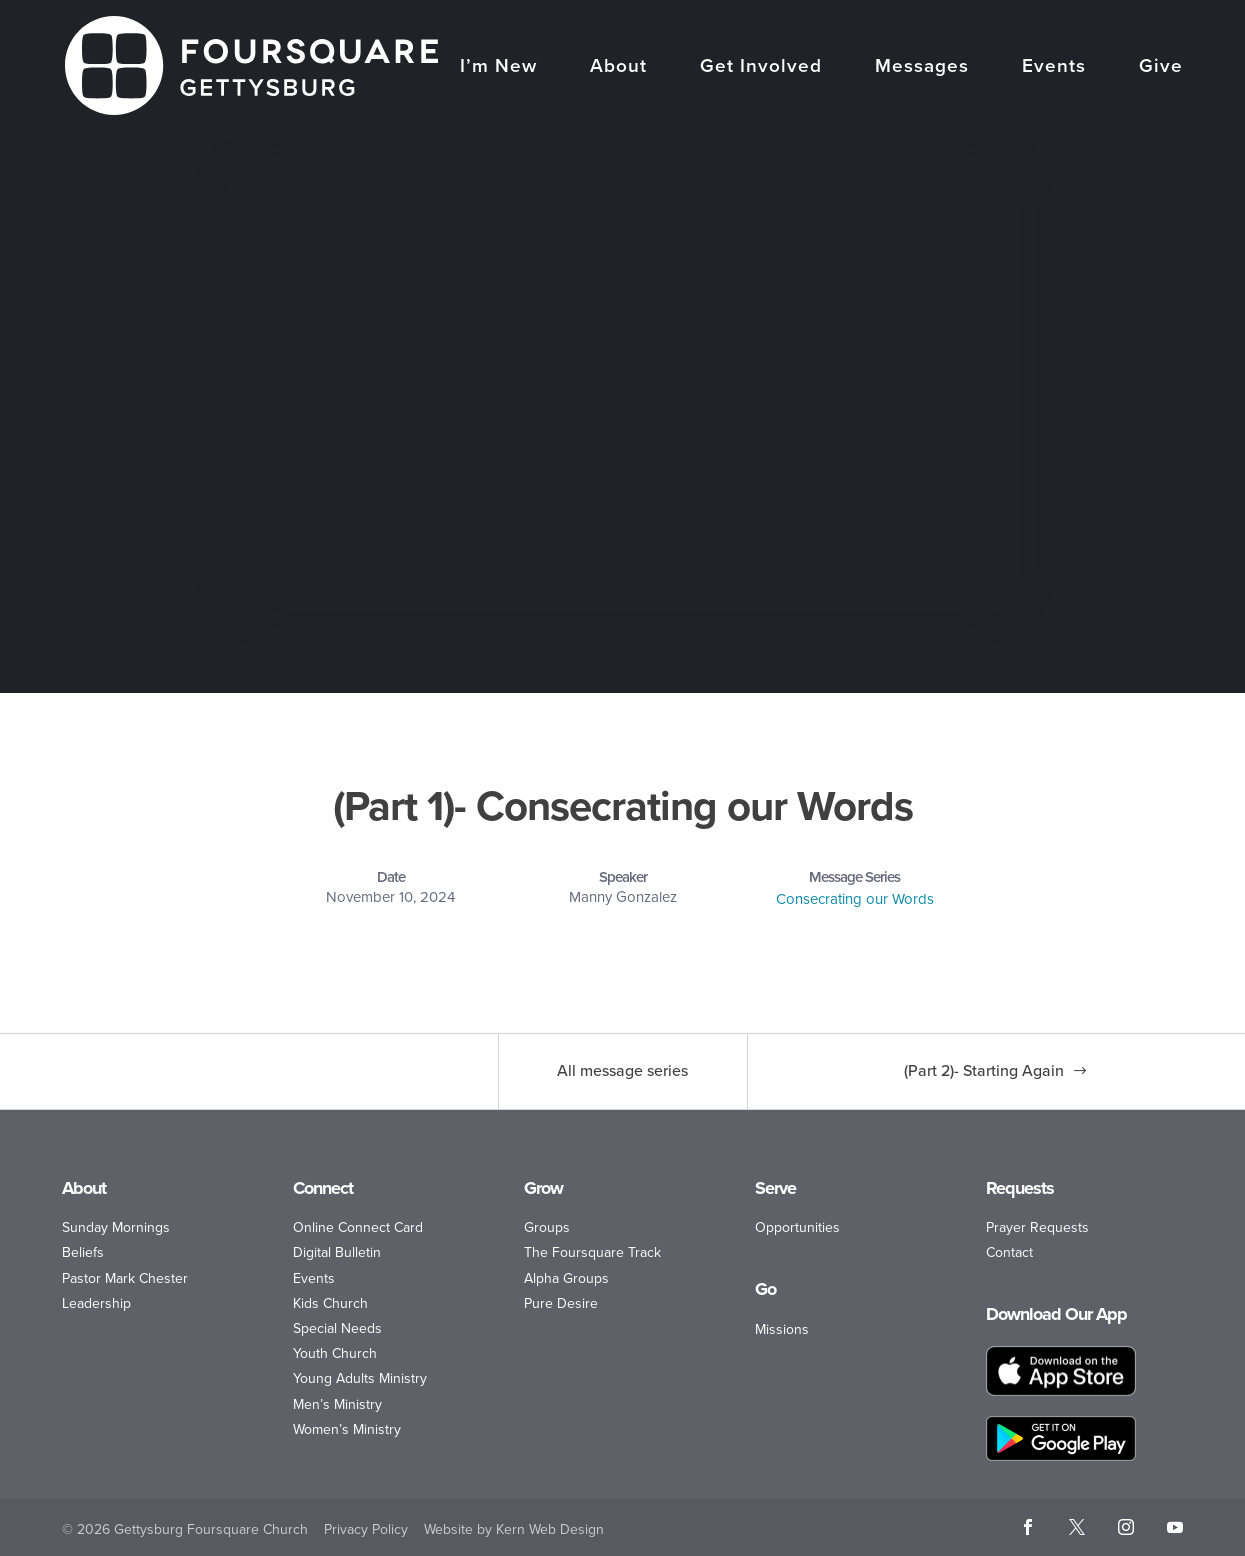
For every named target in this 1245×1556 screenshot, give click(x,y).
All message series (622, 1070)
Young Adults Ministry (360, 1378)
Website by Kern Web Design (514, 1529)
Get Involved (761, 68)
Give (1161, 68)
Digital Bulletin (337, 1252)
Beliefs (83, 1252)
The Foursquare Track (592, 1252)
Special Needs (337, 1328)
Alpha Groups (566, 1278)
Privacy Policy (366, 1529)
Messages (922, 68)
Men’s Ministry (337, 1404)
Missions (782, 1329)
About (618, 68)
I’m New (498, 68)
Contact (1009, 1252)
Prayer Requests (1037, 1227)
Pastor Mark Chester (125, 1278)
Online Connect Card (358, 1227)
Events (1054, 68)
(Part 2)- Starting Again (984, 1070)
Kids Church (330, 1303)
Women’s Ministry (347, 1429)
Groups (547, 1227)
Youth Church (335, 1353)
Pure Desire (561, 1303)
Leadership (96, 1303)
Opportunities (797, 1227)
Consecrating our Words (855, 899)
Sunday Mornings (116, 1227)
